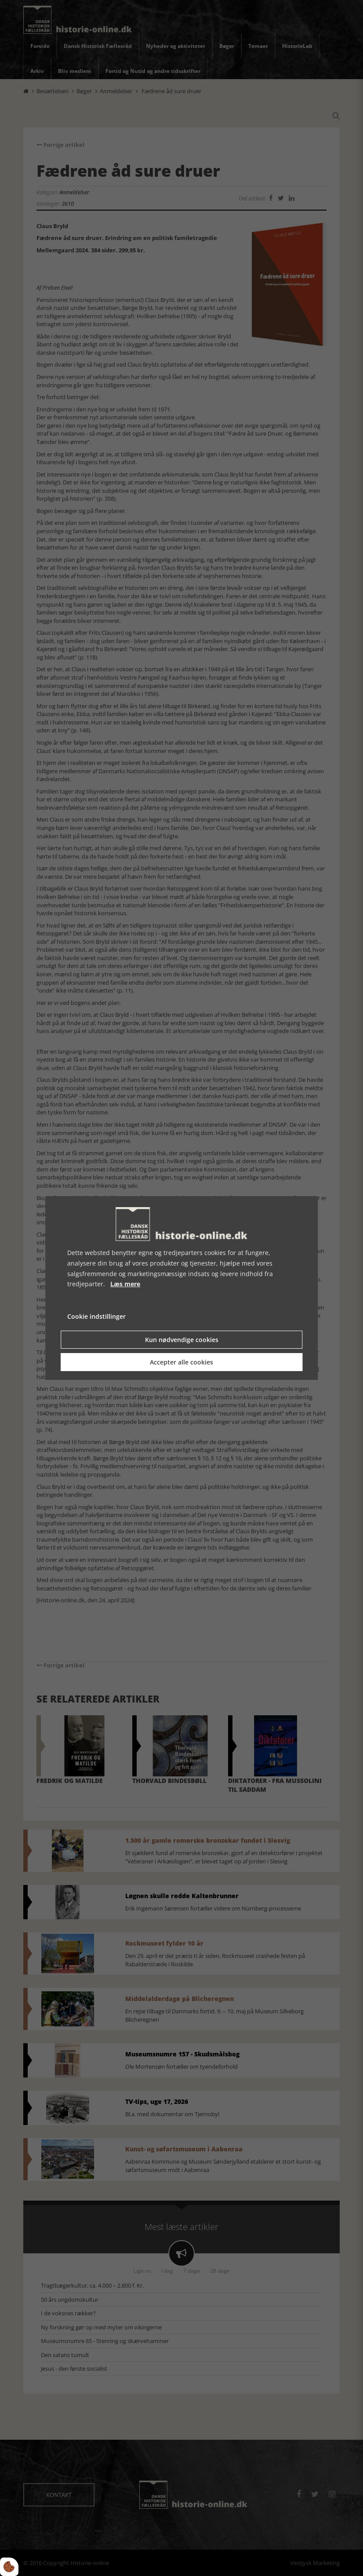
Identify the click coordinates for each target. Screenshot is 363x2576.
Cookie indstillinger (96, 1316)
